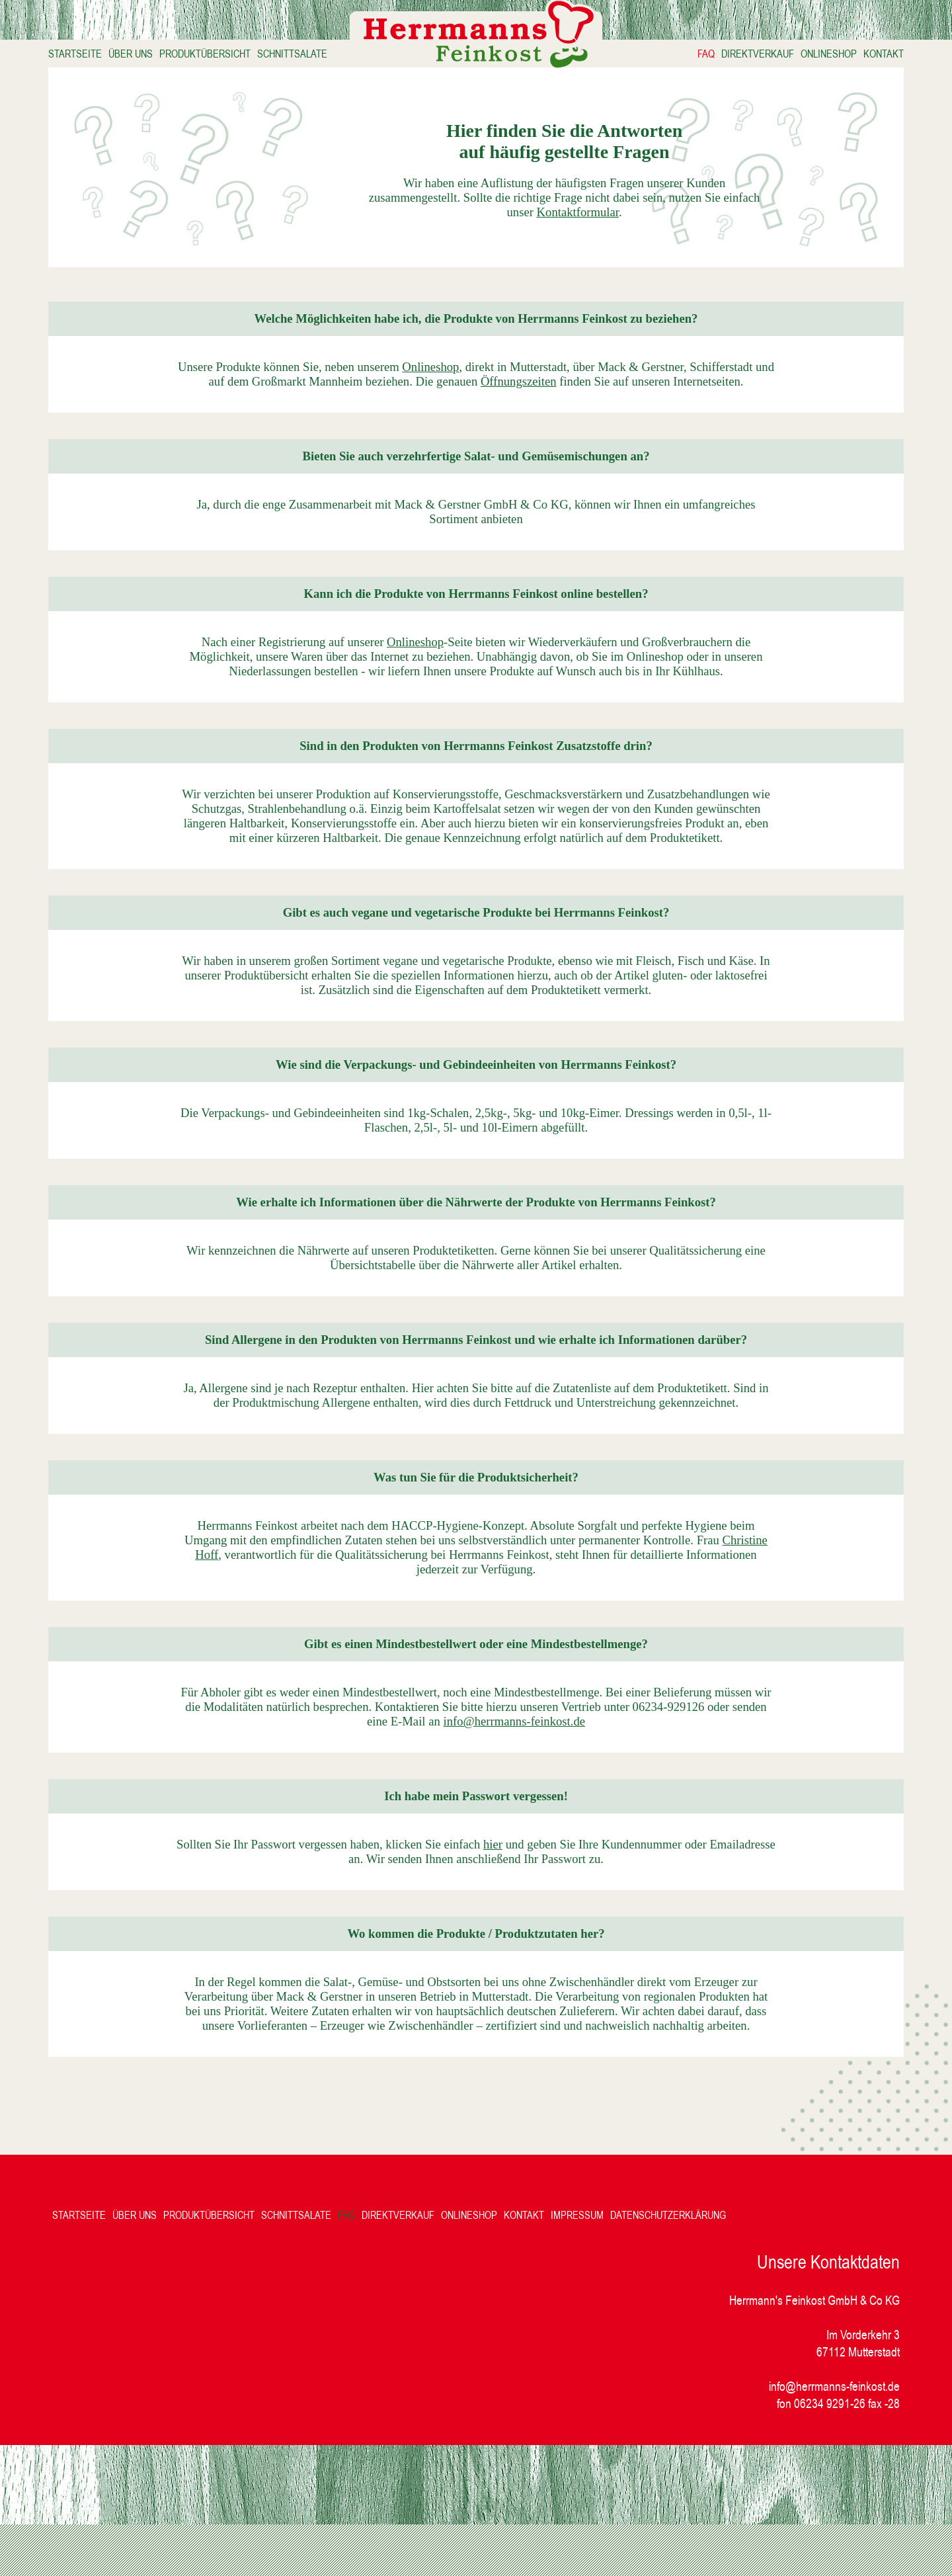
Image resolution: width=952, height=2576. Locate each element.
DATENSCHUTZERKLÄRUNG (687, 2266)
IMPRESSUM (596, 2266)
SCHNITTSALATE (315, 57)
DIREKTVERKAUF (734, 57)
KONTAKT (860, 57)
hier (527, 1881)
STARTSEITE (98, 57)
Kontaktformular (536, 248)
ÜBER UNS (154, 57)
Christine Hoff (244, 1592)
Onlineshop (474, 375)
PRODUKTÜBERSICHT (228, 57)
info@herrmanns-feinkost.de (566, 1758)
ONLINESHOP (805, 57)
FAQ (683, 57)
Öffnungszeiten (599, 389)
